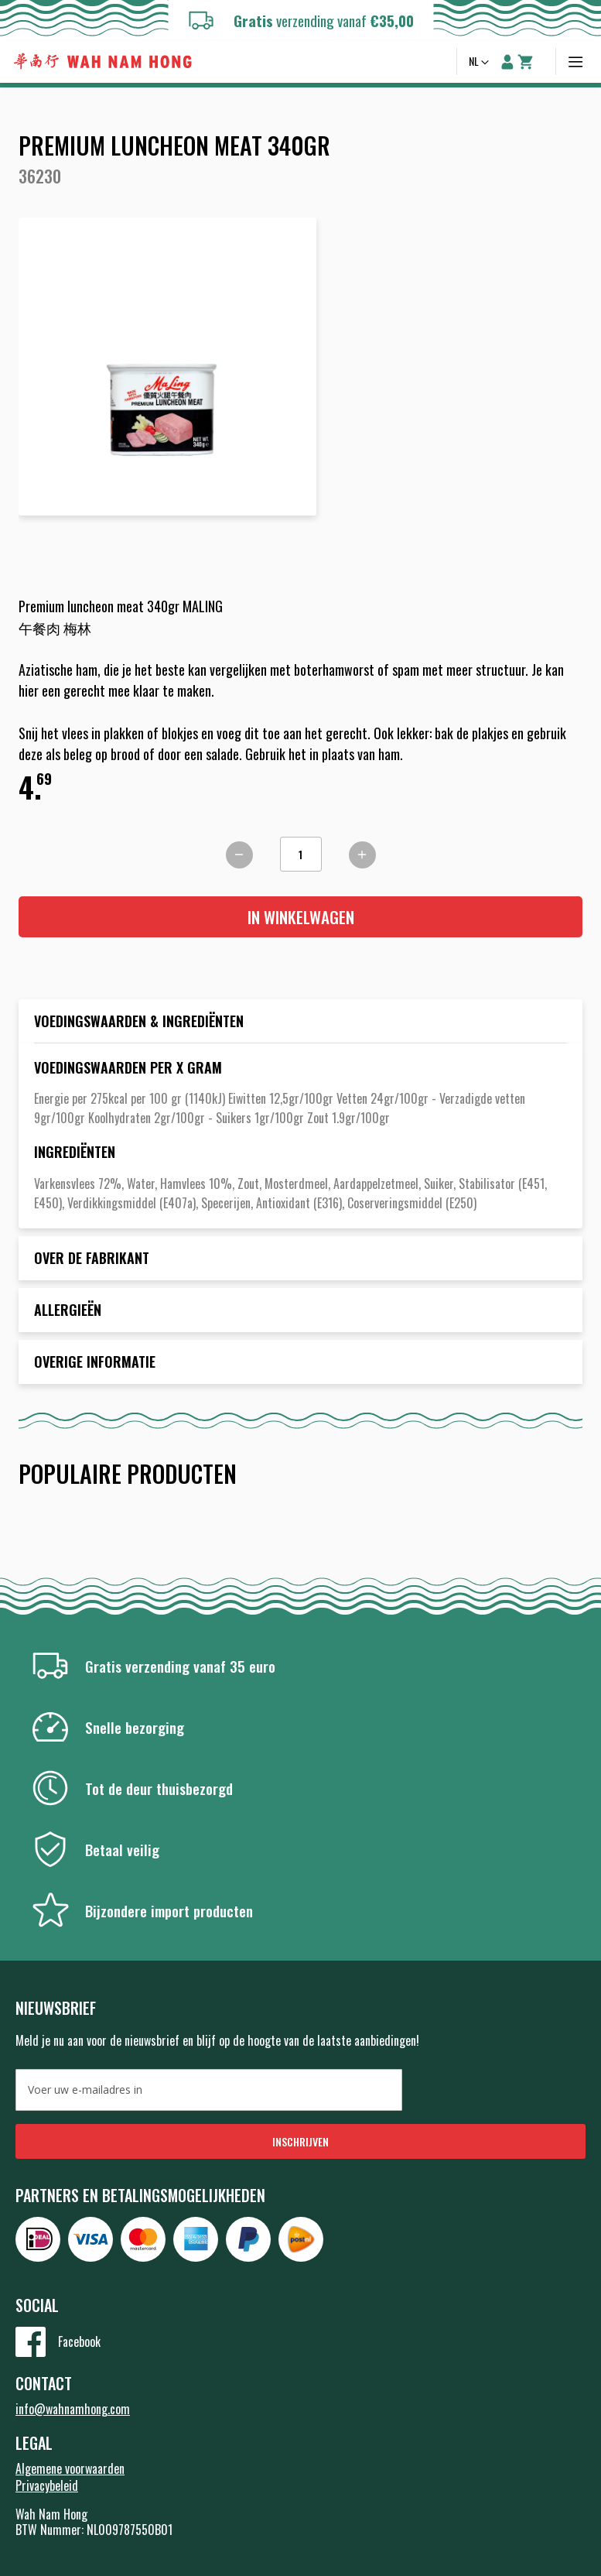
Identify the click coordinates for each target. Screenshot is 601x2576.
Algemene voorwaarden (70, 2468)
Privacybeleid (46, 2485)
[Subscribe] (300, 2141)
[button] (480, 62)
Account (507, 62)
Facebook (79, 2341)
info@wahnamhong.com (72, 2409)
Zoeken (437, 62)
